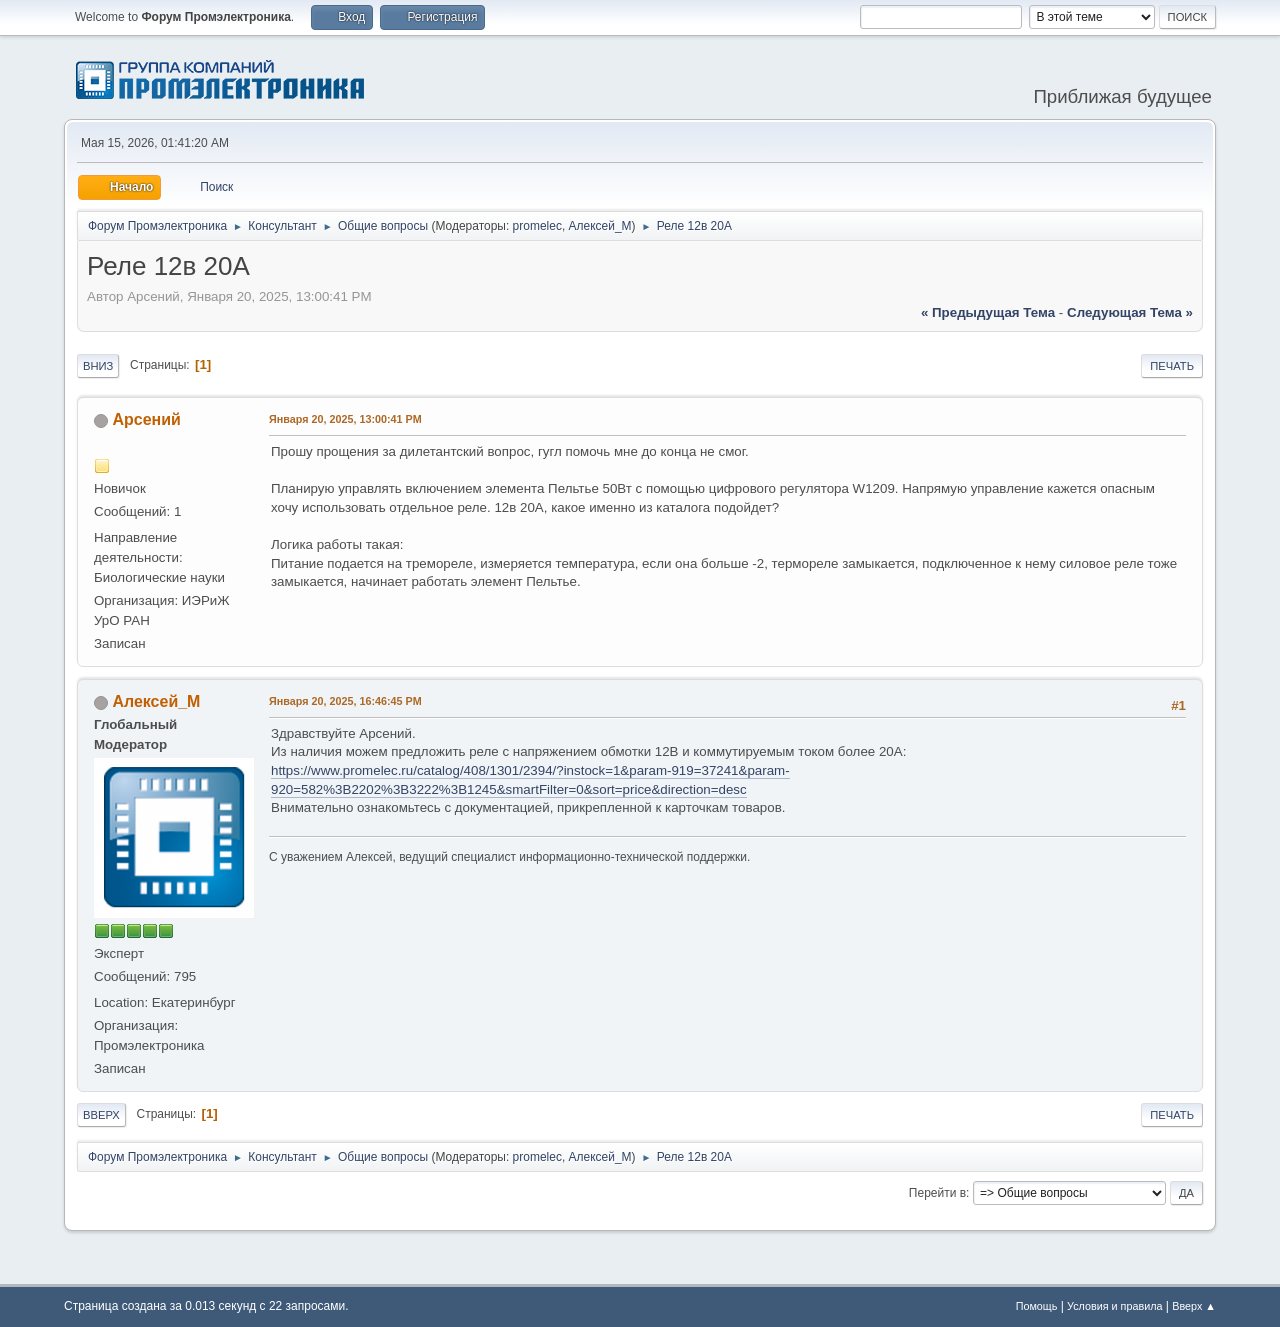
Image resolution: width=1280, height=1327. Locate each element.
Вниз (98, 366)
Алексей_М (600, 226)
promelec (537, 226)
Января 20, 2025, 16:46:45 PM (345, 701)
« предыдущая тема (988, 312)
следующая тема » (1130, 312)
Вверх (101, 1115)
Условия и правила (1114, 1306)
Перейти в (937, 1193)
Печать (1172, 366)
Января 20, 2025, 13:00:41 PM (345, 419)
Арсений (146, 419)
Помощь (1037, 1306)
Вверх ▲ (1194, 1306)
